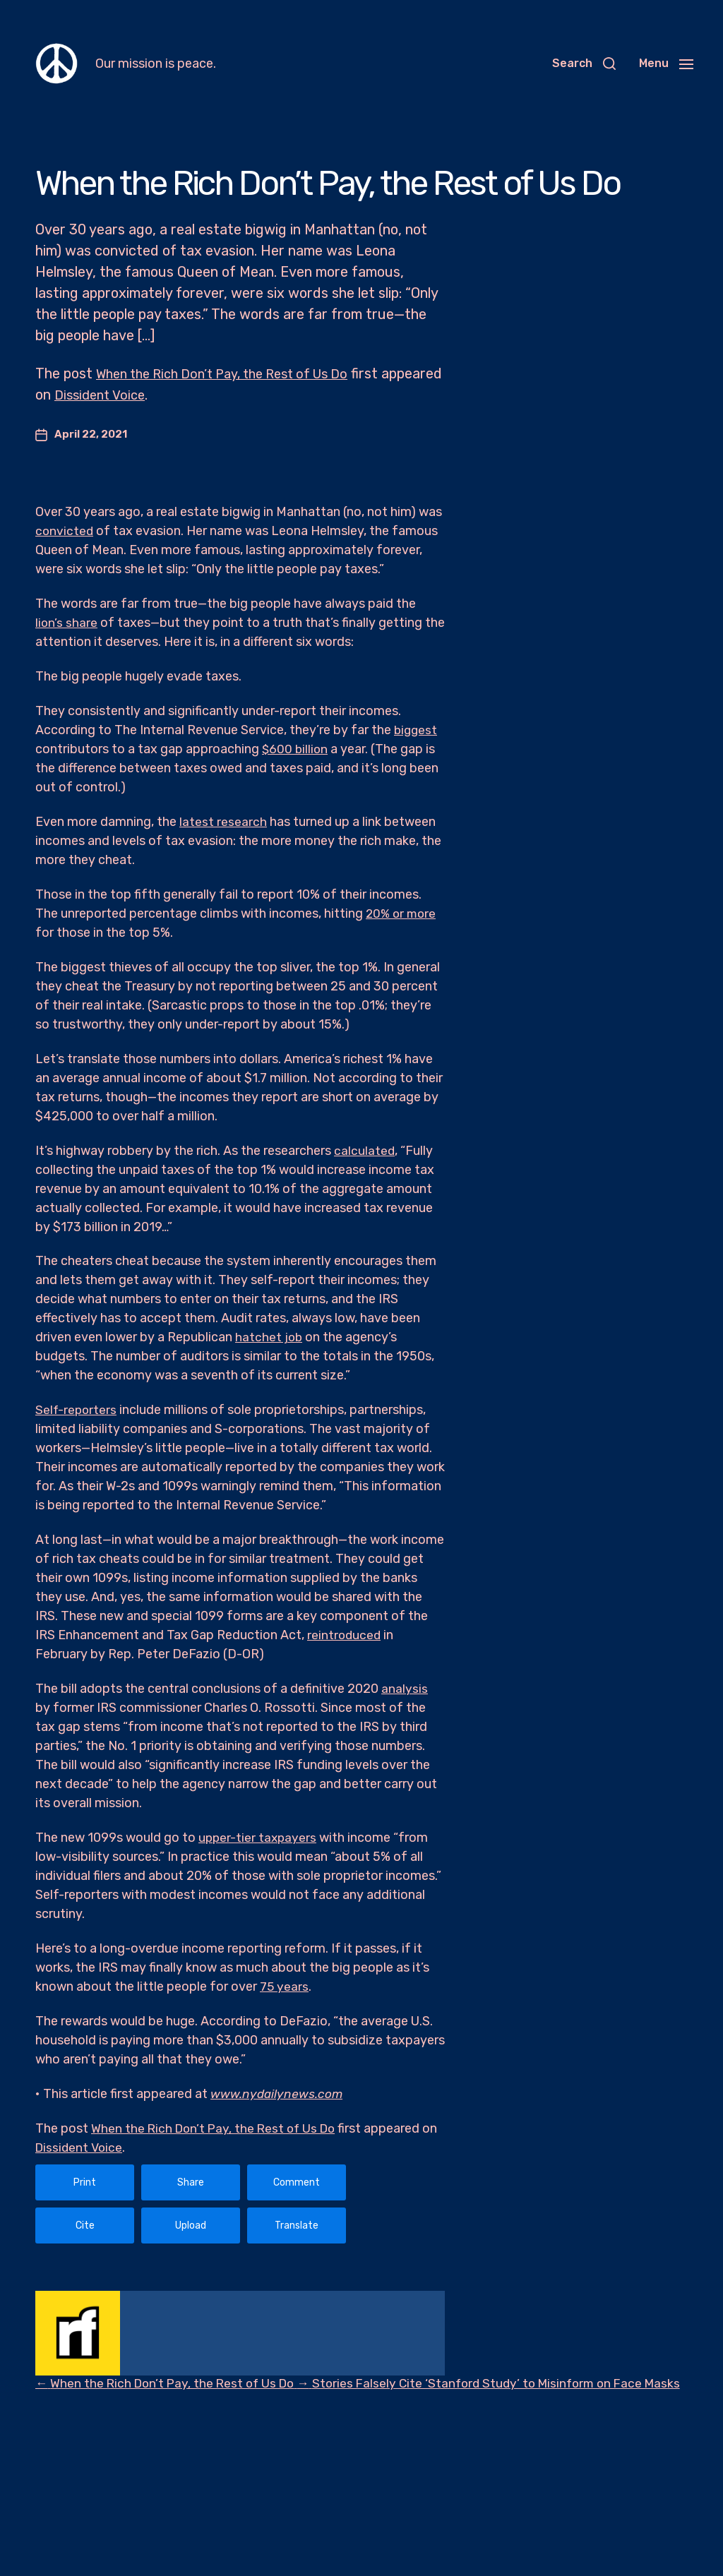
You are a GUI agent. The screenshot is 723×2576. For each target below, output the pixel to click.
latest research (223, 821)
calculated (364, 1150)
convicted (65, 531)
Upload (190, 2225)
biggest (416, 730)
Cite (85, 2225)
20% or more (402, 913)
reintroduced (345, 1635)
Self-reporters (77, 1410)
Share (190, 2182)
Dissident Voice (167, 394)
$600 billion (296, 749)
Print (84, 2182)
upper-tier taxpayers (258, 1837)
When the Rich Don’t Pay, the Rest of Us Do (236, 373)
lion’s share (66, 622)
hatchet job (269, 1337)
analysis (404, 1688)
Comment (296, 2182)
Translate (296, 2225)
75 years (284, 1986)
